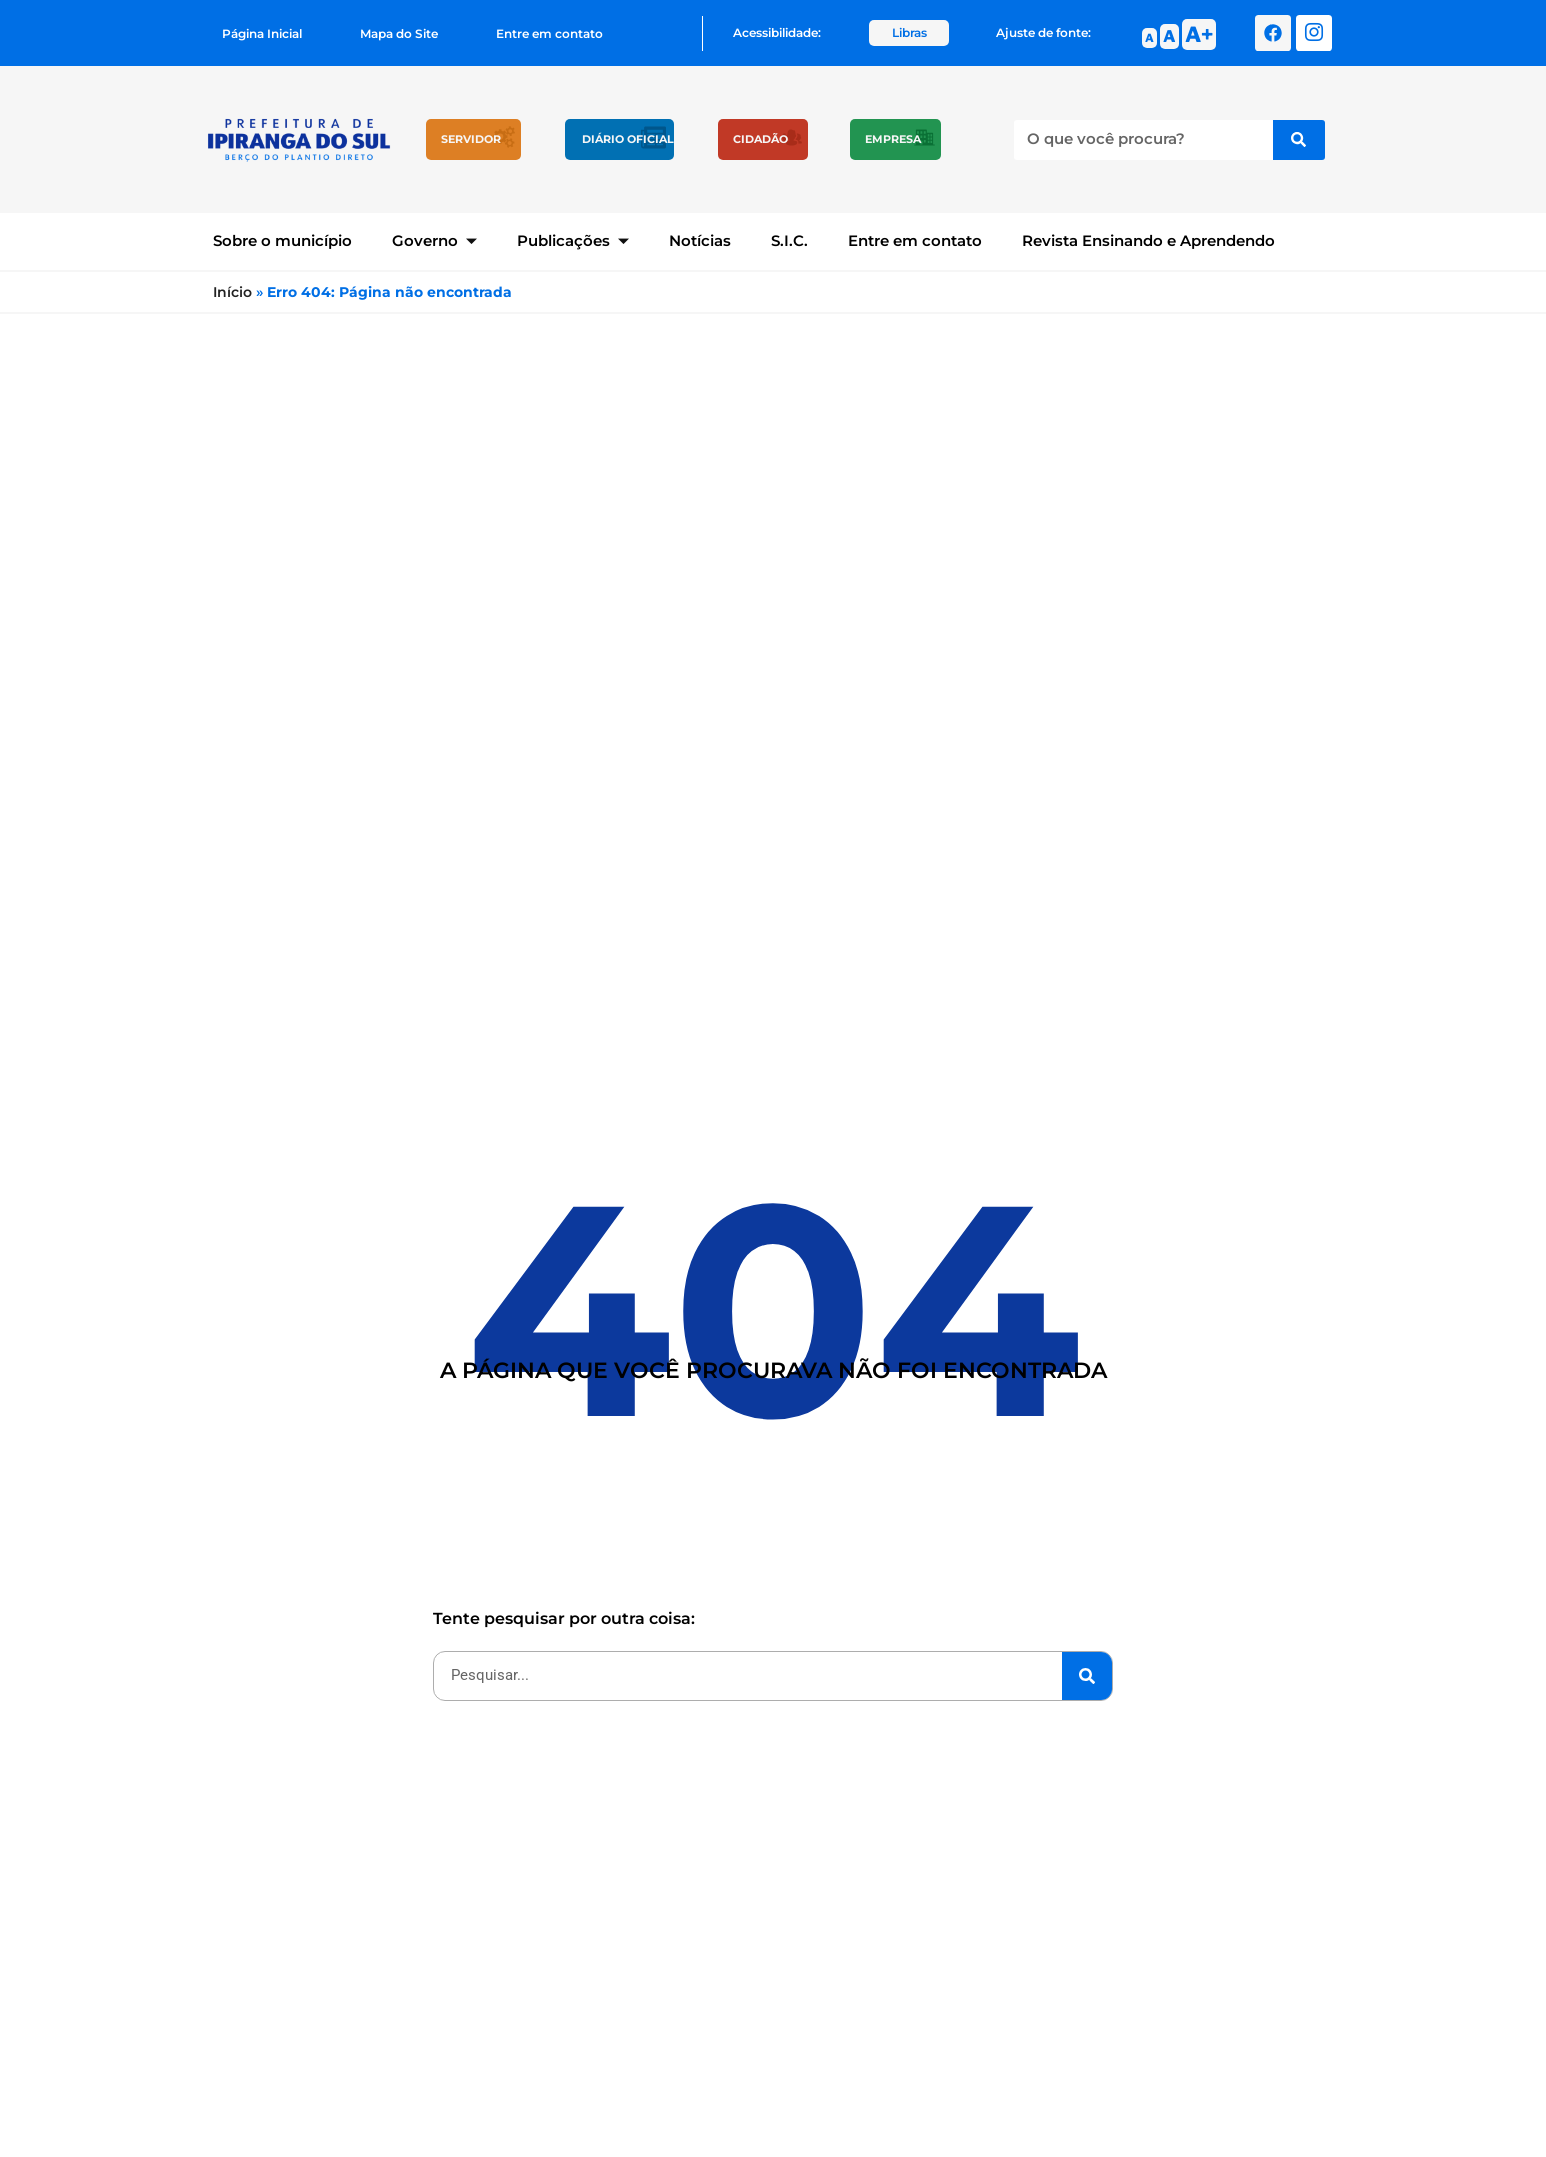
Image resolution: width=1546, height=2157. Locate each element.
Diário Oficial (628, 139)
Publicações (573, 240)
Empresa (893, 139)
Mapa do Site (399, 33)
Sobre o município (282, 240)
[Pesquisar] (1299, 140)
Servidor (471, 139)
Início (232, 292)
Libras (909, 32)
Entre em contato (549, 33)
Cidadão (760, 139)
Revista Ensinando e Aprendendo (1148, 240)
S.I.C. (789, 240)
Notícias (700, 240)
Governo (434, 240)
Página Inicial (262, 33)
